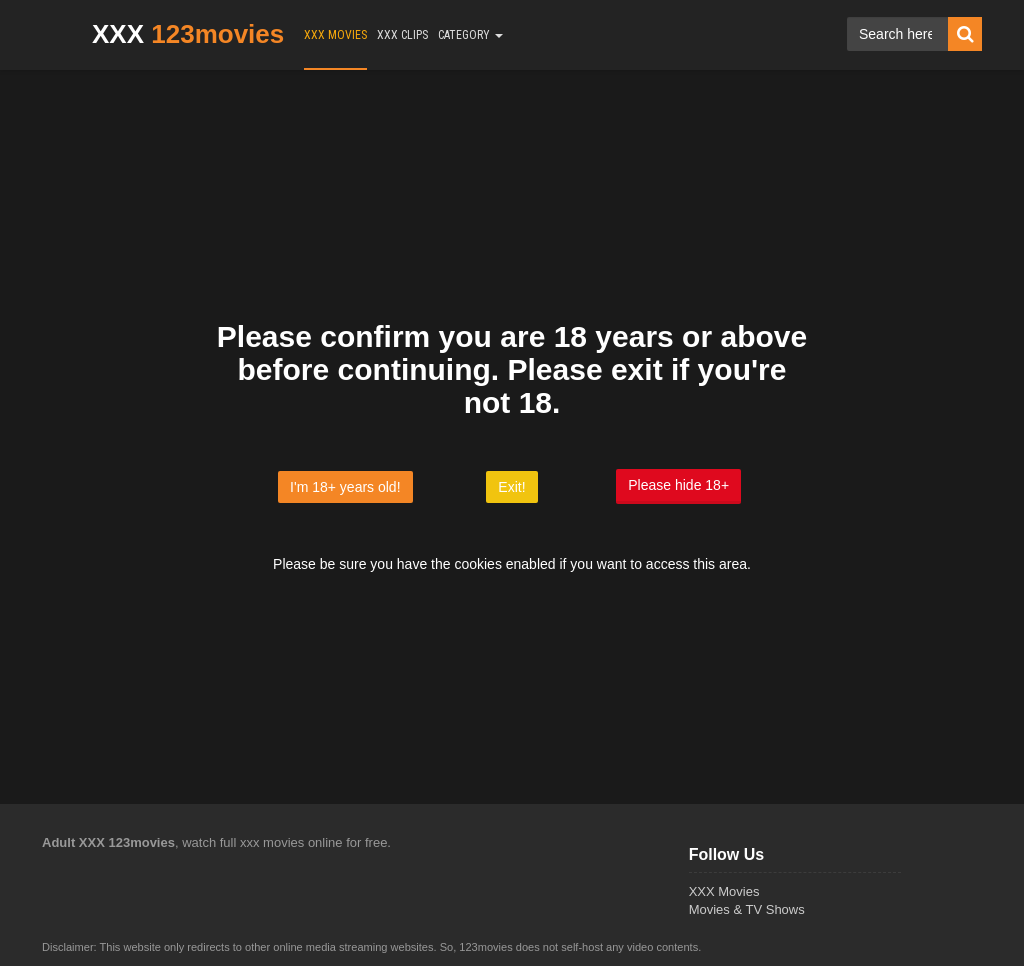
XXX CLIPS (402, 35)
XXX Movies (724, 891)
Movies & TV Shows (747, 909)
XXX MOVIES (335, 35)
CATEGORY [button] (470, 35)
